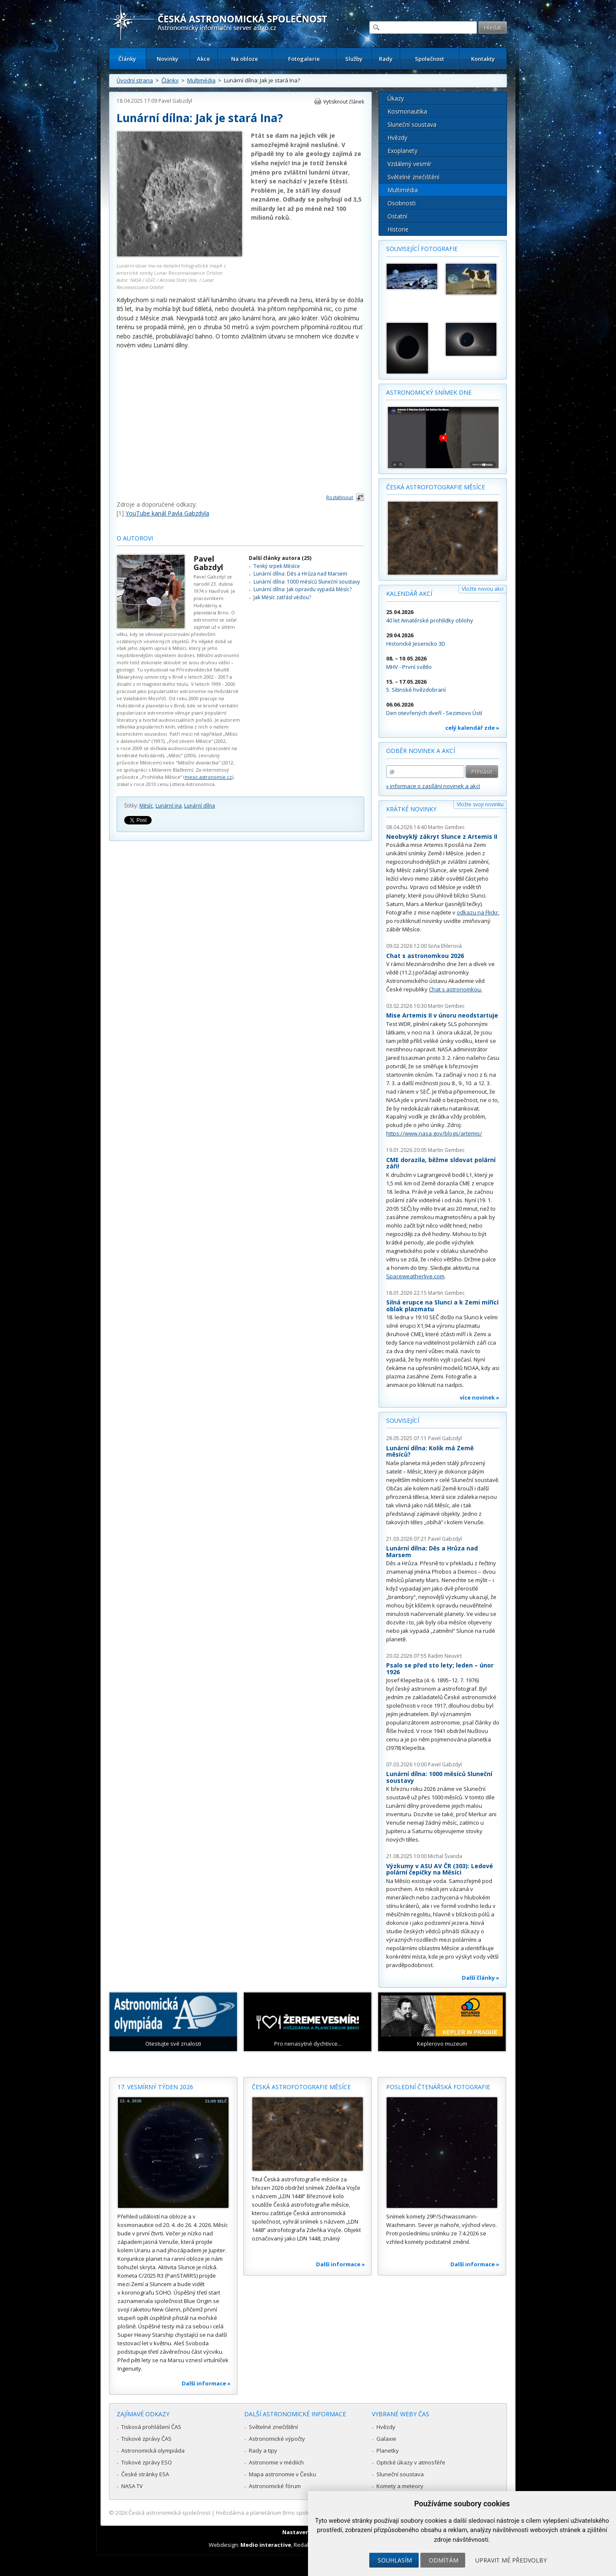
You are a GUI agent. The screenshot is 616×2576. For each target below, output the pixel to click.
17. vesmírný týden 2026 (155, 2087)
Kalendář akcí (409, 593)
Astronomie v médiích (276, 2462)
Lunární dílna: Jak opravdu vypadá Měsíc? (302, 589)
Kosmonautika (407, 111)
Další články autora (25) (280, 558)
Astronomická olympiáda (153, 2450)
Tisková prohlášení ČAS (151, 2427)
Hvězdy (397, 138)
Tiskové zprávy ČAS (146, 2438)
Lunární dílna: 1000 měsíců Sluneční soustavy (306, 581)
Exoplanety (402, 151)
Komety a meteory (399, 2486)
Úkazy (395, 98)
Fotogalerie (304, 59)
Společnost (429, 59)
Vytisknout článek (343, 101)
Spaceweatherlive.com (415, 1276)
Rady (385, 59)
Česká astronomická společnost (169, 2512)
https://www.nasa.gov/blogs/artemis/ (434, 1133)
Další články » (480, 1977)
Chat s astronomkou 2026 (425, 956)
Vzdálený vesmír (409, 164)
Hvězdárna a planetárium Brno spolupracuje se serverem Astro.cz (300, 2512)
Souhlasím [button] (395, 2560)
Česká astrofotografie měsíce (435, 487)
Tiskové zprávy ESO (146, 2462)
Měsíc (146, 805)
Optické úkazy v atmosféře (410, 2462)
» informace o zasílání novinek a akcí (433, 786)
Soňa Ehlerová (445, 946)
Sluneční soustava (411, 124)
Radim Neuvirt (445, 1655)
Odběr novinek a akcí (420, 751)
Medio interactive (265, 2545)
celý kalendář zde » (472, 727)
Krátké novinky (411, 809)
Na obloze (244, 59)
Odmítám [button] (443, 2560)
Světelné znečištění (413, 177)
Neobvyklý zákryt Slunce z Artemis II (441, 836)
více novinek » (479, 1397)
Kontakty (483, 59)
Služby (354, 59)
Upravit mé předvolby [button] (511, 2560)
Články (127, 59)
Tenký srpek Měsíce (276, 566)
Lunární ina (168, 805)
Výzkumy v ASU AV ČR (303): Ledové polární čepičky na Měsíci (439, 1869)
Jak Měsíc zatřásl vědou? (282, 597)
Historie (398, 229)
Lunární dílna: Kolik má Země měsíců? (430, 1451)
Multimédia (201, 80)
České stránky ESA (145, 2474)
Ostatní (397, 216)
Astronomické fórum (275, 2486)
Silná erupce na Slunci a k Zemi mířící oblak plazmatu (442, 1305)
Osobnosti (401, 203)
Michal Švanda (445, 1856)
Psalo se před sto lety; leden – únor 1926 (439, 1668)
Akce (203, 59)
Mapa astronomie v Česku (282, 2474)
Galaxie (386, 2438)
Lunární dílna (199, 805)
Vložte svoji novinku (480, 804)
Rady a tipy (263, 2450)
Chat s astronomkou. (455, 989)
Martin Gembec (446, 827)
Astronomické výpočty (277, 2438)
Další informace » (206, 2383)
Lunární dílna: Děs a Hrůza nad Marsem (300, 573)
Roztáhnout (339, 497)
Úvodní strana (135, 80)
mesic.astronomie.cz (208, 777)
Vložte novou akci (483, 588)
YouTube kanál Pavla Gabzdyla (167, 513)
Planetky (387, 2450)
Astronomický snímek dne (429, 392)
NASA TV (132, 2486)
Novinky (167, 59)
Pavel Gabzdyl (175, 100)
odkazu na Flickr (477, 912)
